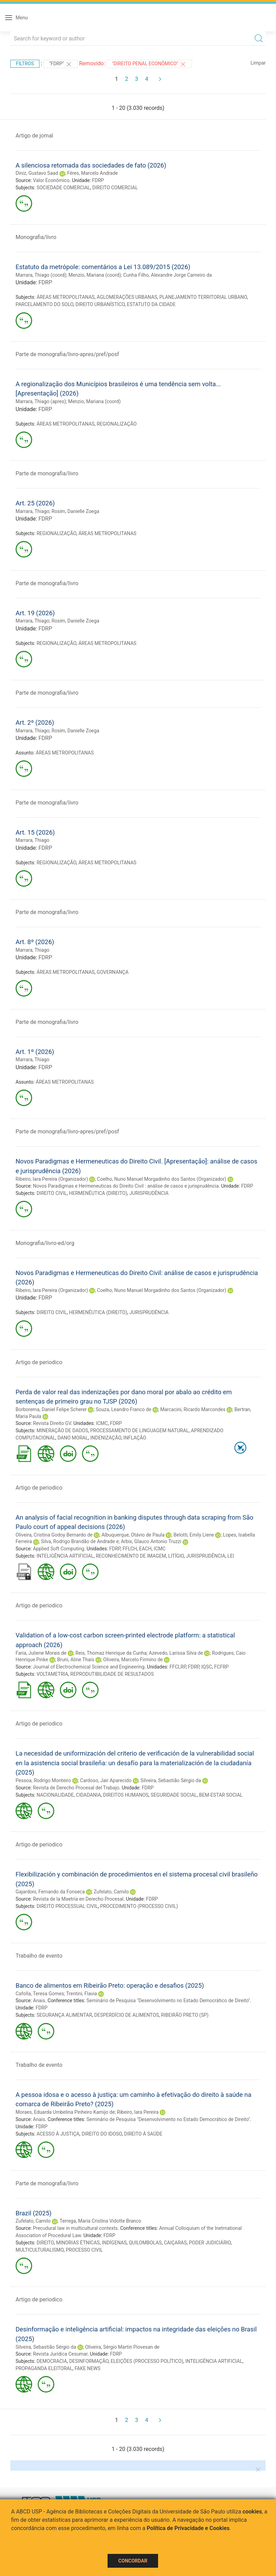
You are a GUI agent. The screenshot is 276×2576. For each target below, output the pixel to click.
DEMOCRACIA (52, 2361)
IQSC (206, 1667)
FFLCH (129, 1548)
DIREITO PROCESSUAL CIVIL (67, 1906)
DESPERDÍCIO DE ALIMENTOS (126, 2015)
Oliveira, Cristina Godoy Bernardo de (54, 1535)
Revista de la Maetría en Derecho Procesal (78, 1899)
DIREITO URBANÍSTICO (100, 304)
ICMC (102, 1423)
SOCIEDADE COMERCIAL (63, 187)
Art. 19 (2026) (35, 613)
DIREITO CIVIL (52, 1193)
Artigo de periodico (39, 1362)
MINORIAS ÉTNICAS (78, 2242)
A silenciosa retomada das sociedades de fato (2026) (91, 165)
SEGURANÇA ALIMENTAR (64, 2015)
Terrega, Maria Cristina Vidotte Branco (100, 2221)
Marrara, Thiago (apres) (41, 401)
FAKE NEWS (88, 2368)
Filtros (25, 63)
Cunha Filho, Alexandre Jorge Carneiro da (167, 275)
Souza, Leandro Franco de (123, 1409)
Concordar (132, 2561)
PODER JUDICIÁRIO (210, 2242)
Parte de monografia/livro (47, 473)
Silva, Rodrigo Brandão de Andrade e (80, 1541)
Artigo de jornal (34, 135)
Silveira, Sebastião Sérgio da (170, 1780)
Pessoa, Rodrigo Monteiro (43, 1780)
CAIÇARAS (175, 2242)
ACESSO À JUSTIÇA (58, 2134)
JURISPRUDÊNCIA (148, 1193)
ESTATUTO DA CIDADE (151, 304)
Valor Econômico (51, 180)
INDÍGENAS (114, 2242)
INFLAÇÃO (134, 1438)
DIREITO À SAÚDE (143, 2134)
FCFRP (221, 1667)
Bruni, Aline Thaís (75, 1659)
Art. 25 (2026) (35, 503)
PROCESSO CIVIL (84, 2250)
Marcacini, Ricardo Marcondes (192, 1409)
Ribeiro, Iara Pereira (137, 2112)
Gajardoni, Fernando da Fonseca (50, 1891)
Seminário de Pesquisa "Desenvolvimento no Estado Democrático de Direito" (168, 2000)
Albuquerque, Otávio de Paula (132, 1535)
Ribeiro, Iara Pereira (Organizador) (52, 1179)
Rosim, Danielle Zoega (75, 511)
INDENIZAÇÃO (105, 1438)
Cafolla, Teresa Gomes (40, 1993)
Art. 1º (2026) (35, 1051)
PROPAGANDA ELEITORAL (44, 2368)
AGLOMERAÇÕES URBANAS (127, 297)
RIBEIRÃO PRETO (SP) (185, 2015)
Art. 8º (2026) (35, 941)
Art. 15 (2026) (35, 832)
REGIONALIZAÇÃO (117, 424)
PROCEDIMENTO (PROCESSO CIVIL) (139, 1906)
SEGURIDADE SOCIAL (174, 1795)
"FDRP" (60, 64)
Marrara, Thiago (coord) (41, 275)
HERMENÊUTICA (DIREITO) (98, 1193)
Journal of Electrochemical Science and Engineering (88, 1667)
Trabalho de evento (39, 1955)
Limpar (258, 63)
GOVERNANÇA (113, 972)
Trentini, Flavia (81, 1993)
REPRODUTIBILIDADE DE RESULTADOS (112, 1674)
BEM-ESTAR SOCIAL (221, 1795)
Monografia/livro (36, 237)
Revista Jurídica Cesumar (60, 2354)
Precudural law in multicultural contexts (75, 2228)
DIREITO (45, 2242)
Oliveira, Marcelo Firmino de (133, 1659)
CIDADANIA (88, 1795)
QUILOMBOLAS (145, 2242)
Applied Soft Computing (58, 1548)
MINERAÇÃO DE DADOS (62, 1430)
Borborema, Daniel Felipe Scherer (51, 1409)
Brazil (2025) (34, 2213)
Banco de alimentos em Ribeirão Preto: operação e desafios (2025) (110, 1985)
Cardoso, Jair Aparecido (105, 1780)
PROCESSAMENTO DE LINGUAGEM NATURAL (139, 1430)
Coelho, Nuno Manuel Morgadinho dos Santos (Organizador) (161, 1179)
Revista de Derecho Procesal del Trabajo (76, 1787)
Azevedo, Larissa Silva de (176, 1653)
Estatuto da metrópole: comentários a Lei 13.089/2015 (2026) (103, 266)
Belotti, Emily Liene (194, 1535)
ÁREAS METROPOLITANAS (66, 297)
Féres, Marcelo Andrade (92, 173)
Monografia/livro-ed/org (45, 1243)
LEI (231, 1556)
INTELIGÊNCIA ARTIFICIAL (65, 1556)
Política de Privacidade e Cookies (188, 2528)
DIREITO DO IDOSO (102, 2134)
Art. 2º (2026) (35, 722)
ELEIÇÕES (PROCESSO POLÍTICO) (147, 2361)
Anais (39, 2000)
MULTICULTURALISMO (40, 2250)
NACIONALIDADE (55, 1795)
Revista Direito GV (52, 1423)
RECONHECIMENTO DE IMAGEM (131, 1556)
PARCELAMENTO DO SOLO (44, 304)
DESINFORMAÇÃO (89, 2361)
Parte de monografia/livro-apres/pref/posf (67, 354)
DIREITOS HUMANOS (125, 1795)
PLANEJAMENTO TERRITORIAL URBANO (203, 297)
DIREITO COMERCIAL (115, 187)
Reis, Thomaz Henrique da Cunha (111, 1653)
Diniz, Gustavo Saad (37, 173)
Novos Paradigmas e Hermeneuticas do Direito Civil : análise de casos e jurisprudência (126, 1186)
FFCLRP (177, 1667)
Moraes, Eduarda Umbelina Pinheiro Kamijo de (65, 2112)
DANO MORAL (72, 1438)
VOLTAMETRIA (52, 1674)
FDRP (98, 180)
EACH (145, 1548)
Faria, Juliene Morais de (41, 1653)
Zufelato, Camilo (111, 1891)
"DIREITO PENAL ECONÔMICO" (149, 64)
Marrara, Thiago (32, 511)
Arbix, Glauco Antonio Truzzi (151, 1541)
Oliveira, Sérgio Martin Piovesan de (122, 2347)
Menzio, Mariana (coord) (94, 275)
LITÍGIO (176, 1556)
